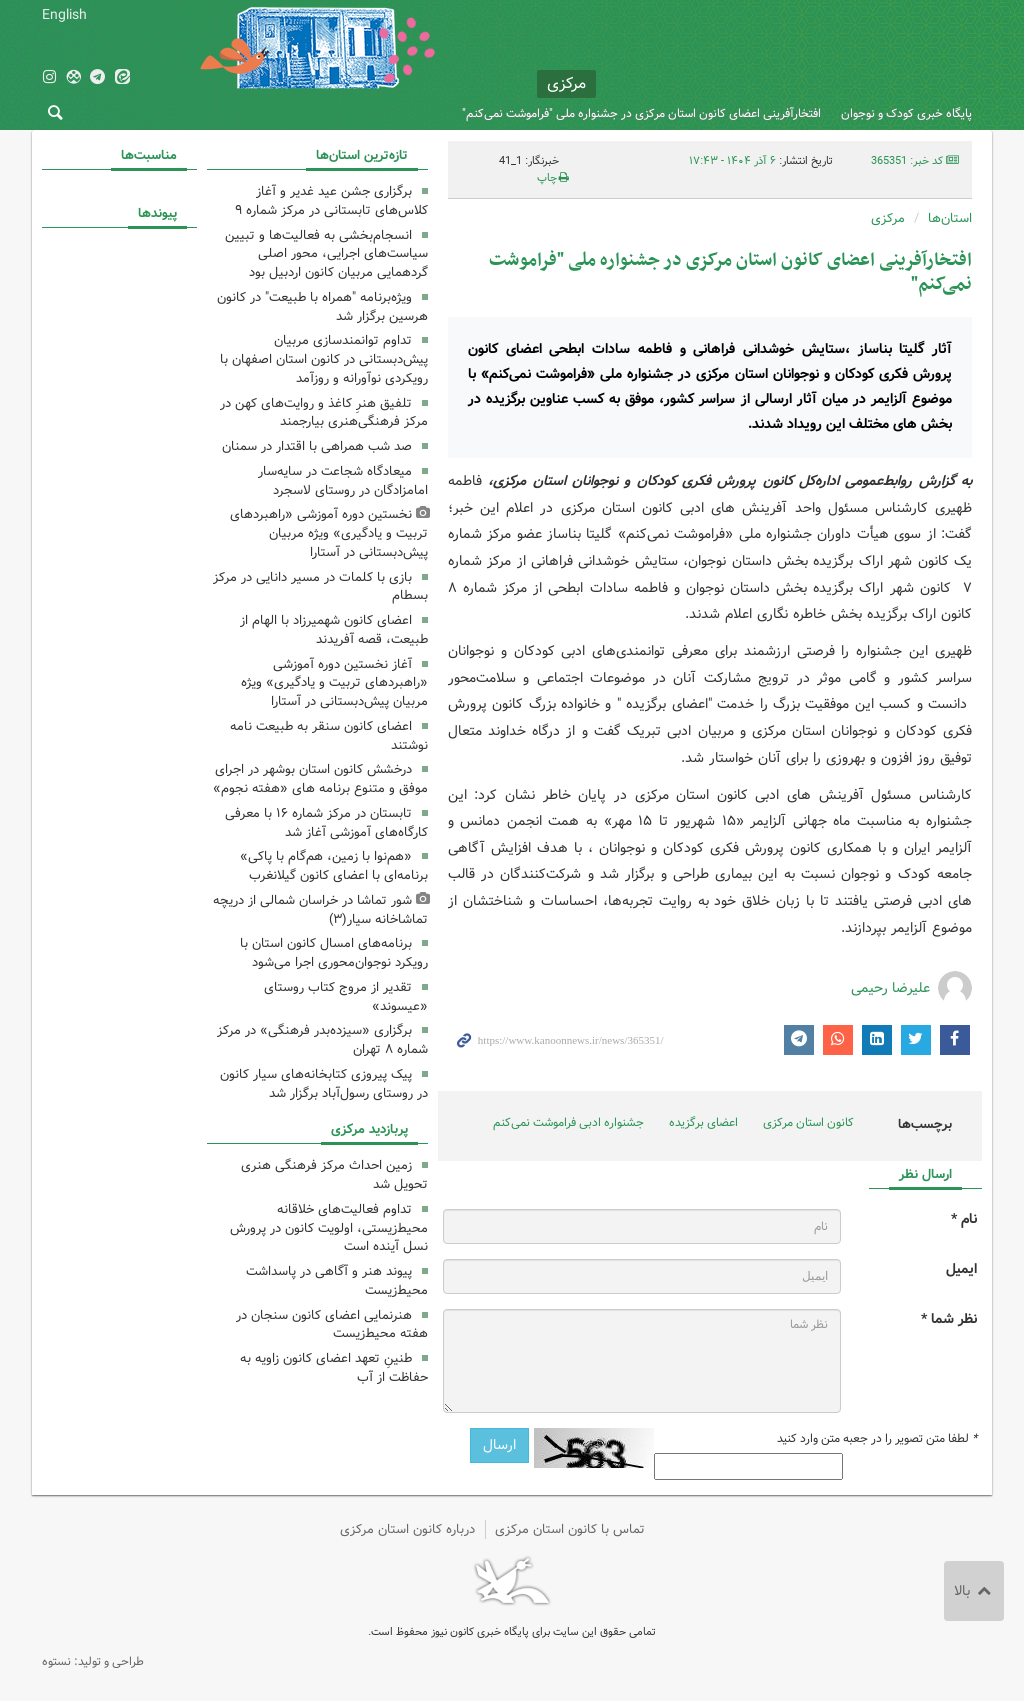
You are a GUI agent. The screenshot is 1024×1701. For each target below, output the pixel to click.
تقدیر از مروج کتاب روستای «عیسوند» (346, 997)
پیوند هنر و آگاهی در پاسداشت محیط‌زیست (337, 1281)
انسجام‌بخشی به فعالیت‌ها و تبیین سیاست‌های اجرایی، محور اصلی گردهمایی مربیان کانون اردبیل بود (326, 254)
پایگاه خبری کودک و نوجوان (906, 113)
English (64, 15)
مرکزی (888, 218)
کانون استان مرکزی (808, 1122)
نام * (964, 1219)
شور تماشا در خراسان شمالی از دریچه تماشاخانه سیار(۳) (320, 910)
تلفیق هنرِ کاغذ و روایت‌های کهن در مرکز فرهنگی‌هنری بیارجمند (324, 413)
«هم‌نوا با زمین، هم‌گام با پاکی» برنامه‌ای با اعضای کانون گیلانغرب (334, 866)
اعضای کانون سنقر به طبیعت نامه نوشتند (329, 736)
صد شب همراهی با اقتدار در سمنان (317, 446)
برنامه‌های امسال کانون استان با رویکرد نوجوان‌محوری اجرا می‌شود (334, 953)
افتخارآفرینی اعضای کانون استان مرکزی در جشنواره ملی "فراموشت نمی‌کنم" (641, 113)
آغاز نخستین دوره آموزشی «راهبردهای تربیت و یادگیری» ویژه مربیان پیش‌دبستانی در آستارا (334, 683)
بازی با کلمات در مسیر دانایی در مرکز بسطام (320, 587)
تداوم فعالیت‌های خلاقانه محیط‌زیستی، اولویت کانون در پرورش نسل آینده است (329, 1228)
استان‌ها (950, 218)
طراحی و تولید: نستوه (93, 1661)
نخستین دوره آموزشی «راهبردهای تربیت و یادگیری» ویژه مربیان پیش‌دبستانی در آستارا (329, 533)
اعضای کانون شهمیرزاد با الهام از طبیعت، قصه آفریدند (334, 630)
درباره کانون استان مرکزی (407, 1529)
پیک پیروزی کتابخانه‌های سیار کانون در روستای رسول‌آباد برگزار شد (324, 1084)
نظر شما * (949, 1319)
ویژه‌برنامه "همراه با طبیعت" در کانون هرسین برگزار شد (322, 307)
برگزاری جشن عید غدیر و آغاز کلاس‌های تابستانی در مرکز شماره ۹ (331, 201)
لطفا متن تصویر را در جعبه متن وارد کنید (877, 1439)
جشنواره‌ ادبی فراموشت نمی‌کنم (568, 1122)
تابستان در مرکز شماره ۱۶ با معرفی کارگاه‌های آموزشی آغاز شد (326, 823)
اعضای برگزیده (703, 1122)
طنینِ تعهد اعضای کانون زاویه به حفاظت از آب (334, 1368)
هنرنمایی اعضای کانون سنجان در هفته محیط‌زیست (332, 1325)
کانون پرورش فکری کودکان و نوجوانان (789, 60)
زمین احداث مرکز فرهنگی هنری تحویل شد (334, 1175)
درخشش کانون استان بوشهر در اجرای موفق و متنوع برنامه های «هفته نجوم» (320, 779)
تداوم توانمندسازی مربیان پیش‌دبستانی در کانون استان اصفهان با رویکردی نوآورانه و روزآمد (324, 359)
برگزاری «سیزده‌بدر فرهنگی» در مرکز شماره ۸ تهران (322, 1040)
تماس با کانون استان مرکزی (570, 1529)
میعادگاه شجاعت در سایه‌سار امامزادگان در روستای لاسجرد (343, 481)
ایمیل (961, 1269)
